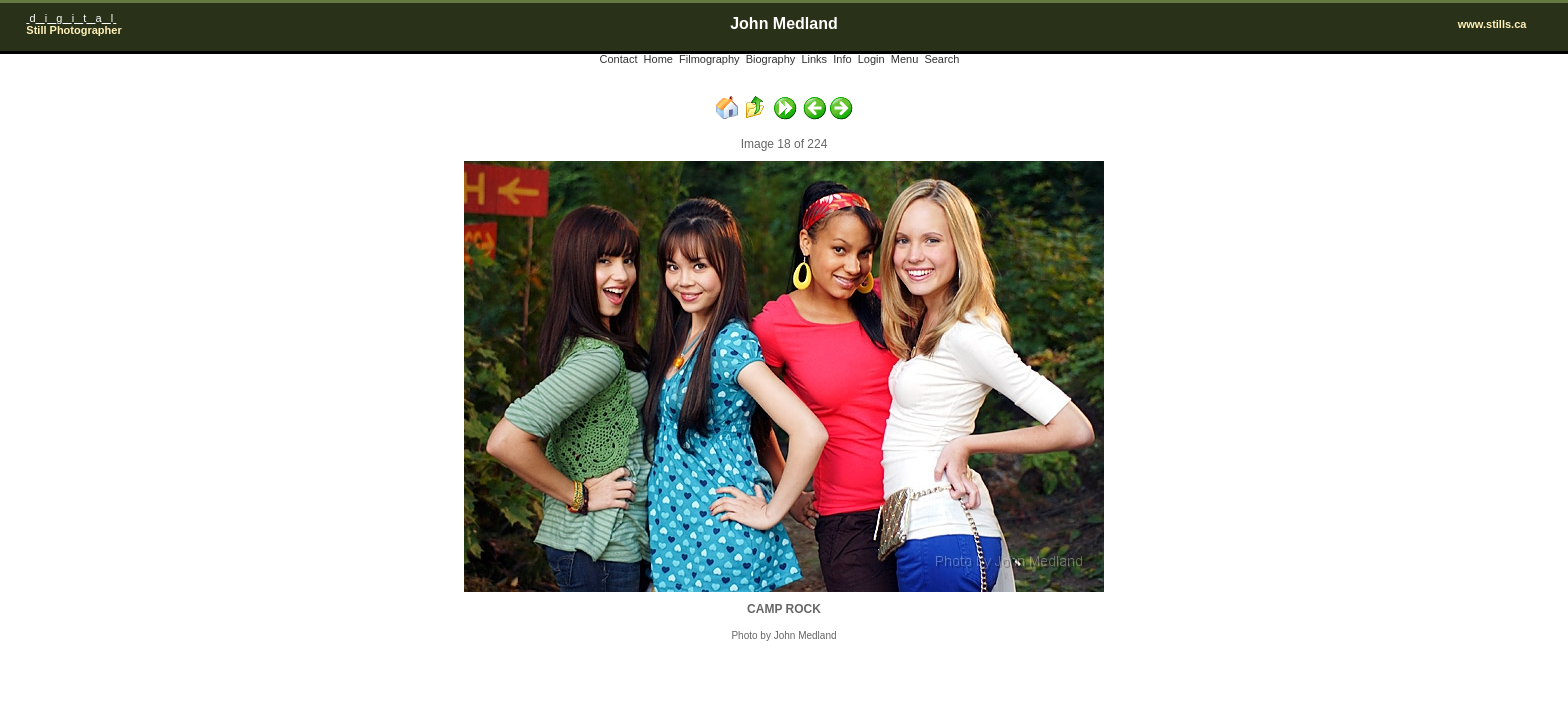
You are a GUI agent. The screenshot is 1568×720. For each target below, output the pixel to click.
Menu (905, 59)
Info (842, 59)
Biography (771, 59)
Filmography (709, 59)
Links (814, 59)
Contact (619, 59)
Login (871, 59)
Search (941, 59)
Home (658, 59)
